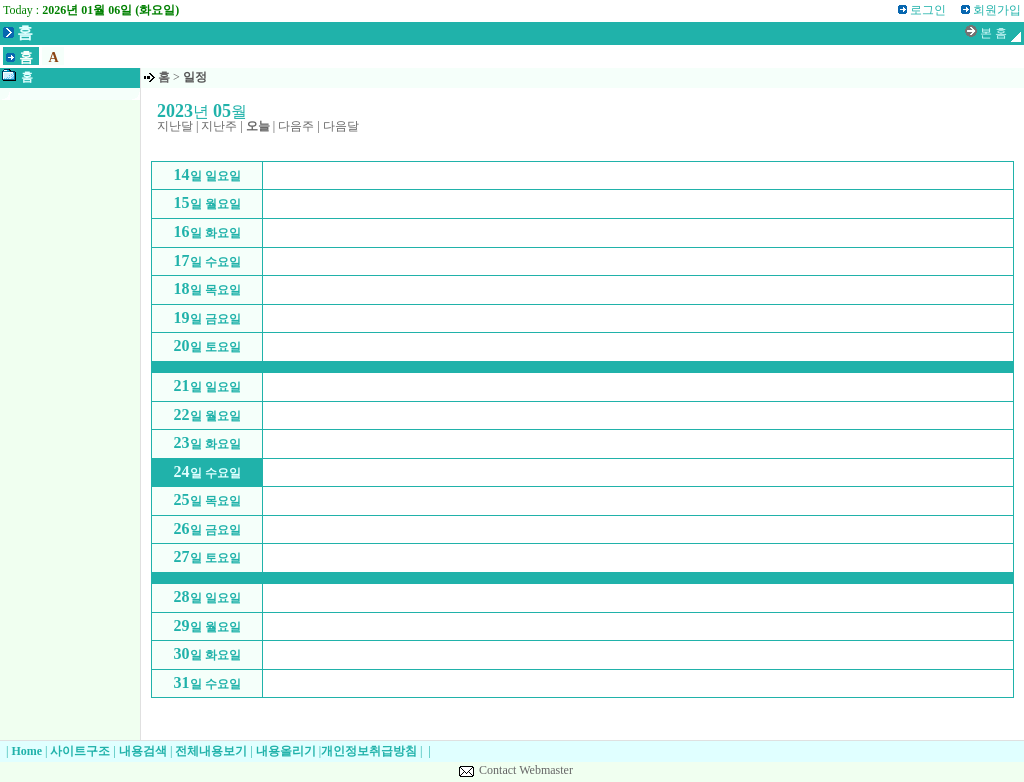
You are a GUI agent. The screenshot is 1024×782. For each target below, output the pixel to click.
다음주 (296, 126)
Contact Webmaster (526, 770)
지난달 (175, 126)
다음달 (341, 126)
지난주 (219, 126)
